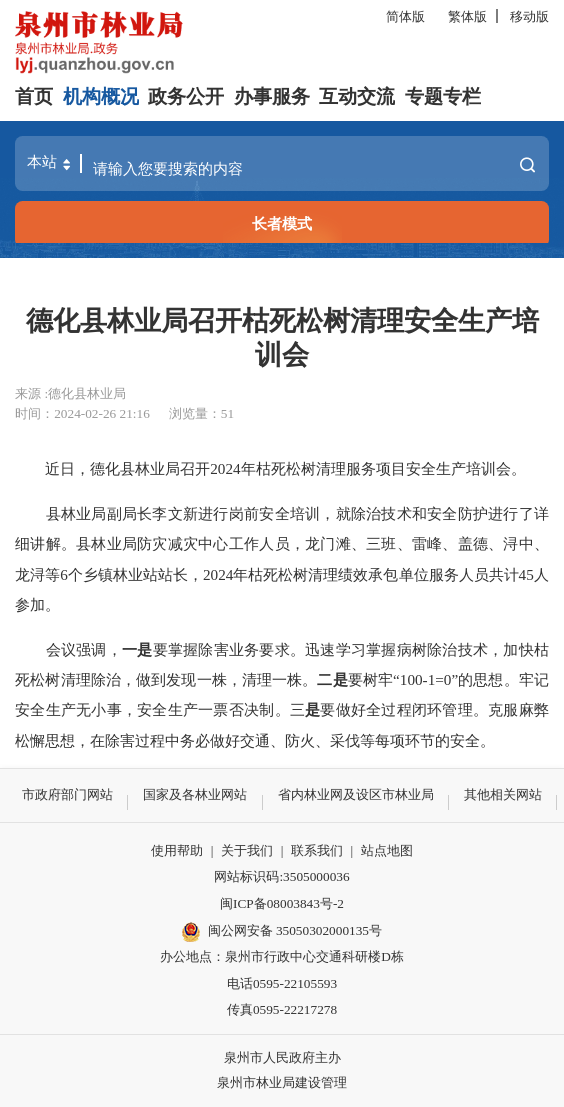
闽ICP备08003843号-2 (282, 903)
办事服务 (272, 96)
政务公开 (186, 96)
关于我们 (247, 850)
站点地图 (387, 850)
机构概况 (101, 96)
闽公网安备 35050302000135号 (282, 932)
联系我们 (317, 850)
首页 (34, 96)
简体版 (405, 16)
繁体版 (467, 16)
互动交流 (357, 96)
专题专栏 (443, 96)
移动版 (529, 16)
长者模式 (282, 223)
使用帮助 (177, 850)
